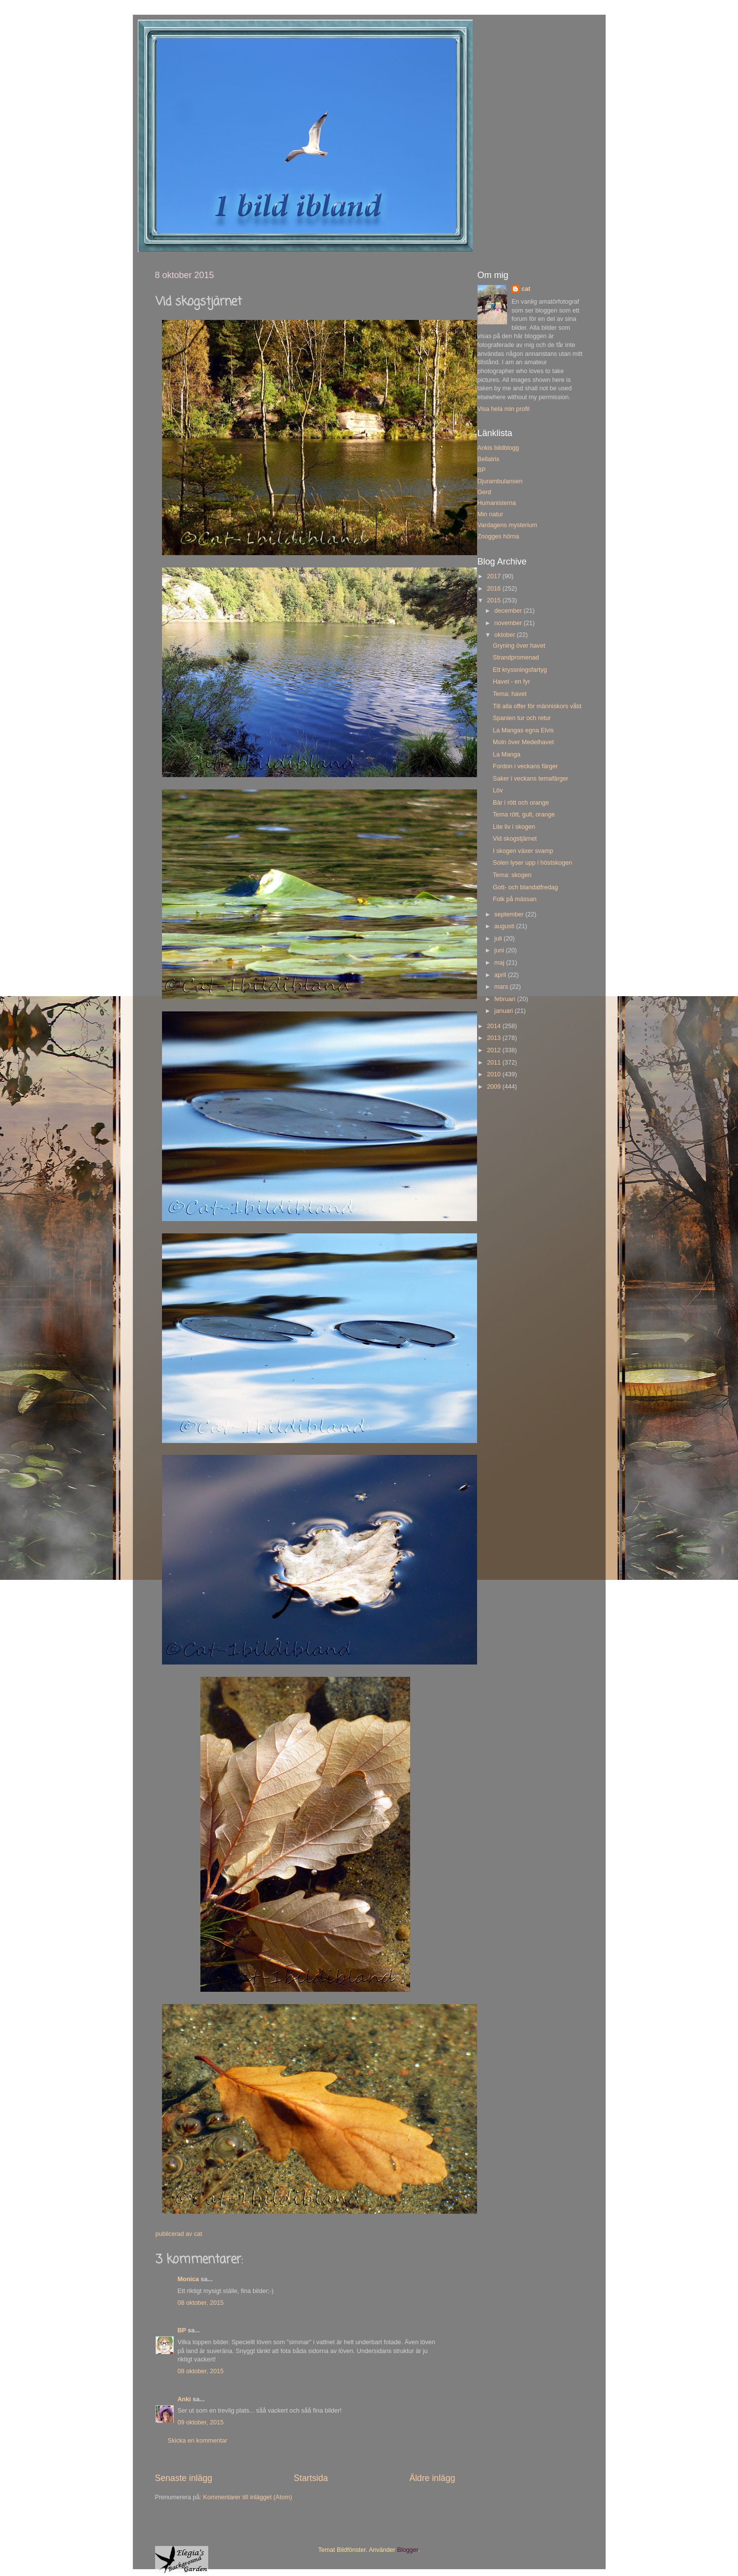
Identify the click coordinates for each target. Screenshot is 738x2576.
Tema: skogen (512, 875)
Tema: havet (510, 694)
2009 (495, 1086)
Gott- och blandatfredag (525, 887)
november (509, 623)
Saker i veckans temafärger (530, 778)
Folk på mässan (515, 899)
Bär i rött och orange (521, 802)
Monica (188, 2279)
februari (505, 999)
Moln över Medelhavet (523, 742)
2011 (495, 1062)
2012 (495, 1050)
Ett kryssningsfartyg (520, 669)
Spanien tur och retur (522, 718)
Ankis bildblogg (498, 447)
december (509, 610)
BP (182, 2330)
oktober (505, 634)
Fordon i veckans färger (525, 766)
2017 (495, 576)
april (501, 975)
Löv (498, 790)
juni (500, 950)
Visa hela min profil (504, 409)
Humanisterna (497, 503)
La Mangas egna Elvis (523, 730)
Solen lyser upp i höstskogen (532, 862)
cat (525, 288)
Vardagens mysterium (508, 525)
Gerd (484, 492)
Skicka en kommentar (197, 2440)
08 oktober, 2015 (201, 2302)
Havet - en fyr (511, 681)
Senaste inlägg (184, 2478)
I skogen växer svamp (523, 851)
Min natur (491, 514)
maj (500, 962)
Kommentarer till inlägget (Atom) (247, 2497)
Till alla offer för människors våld (537, 706)
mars (502, 986)
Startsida (310, 2478)
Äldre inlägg (432, 2478)
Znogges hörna (498, 536)
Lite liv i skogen (514, 826)
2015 (495, 600)
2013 (495, 1038)
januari (504, 1010)
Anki (184, 2399)
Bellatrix (489, 459)
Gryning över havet (519, 645)
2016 (495, 588)
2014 (495, 1026)
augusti (505, 926)
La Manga (506, 754)
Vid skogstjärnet (515, 838)
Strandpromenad (516, 657)
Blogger (407, 2549)
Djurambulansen (500, 481)
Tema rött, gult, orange (524, 814)
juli (499, 938)
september (509, 914)
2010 (495, 1074)
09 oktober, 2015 (201, 2422)
